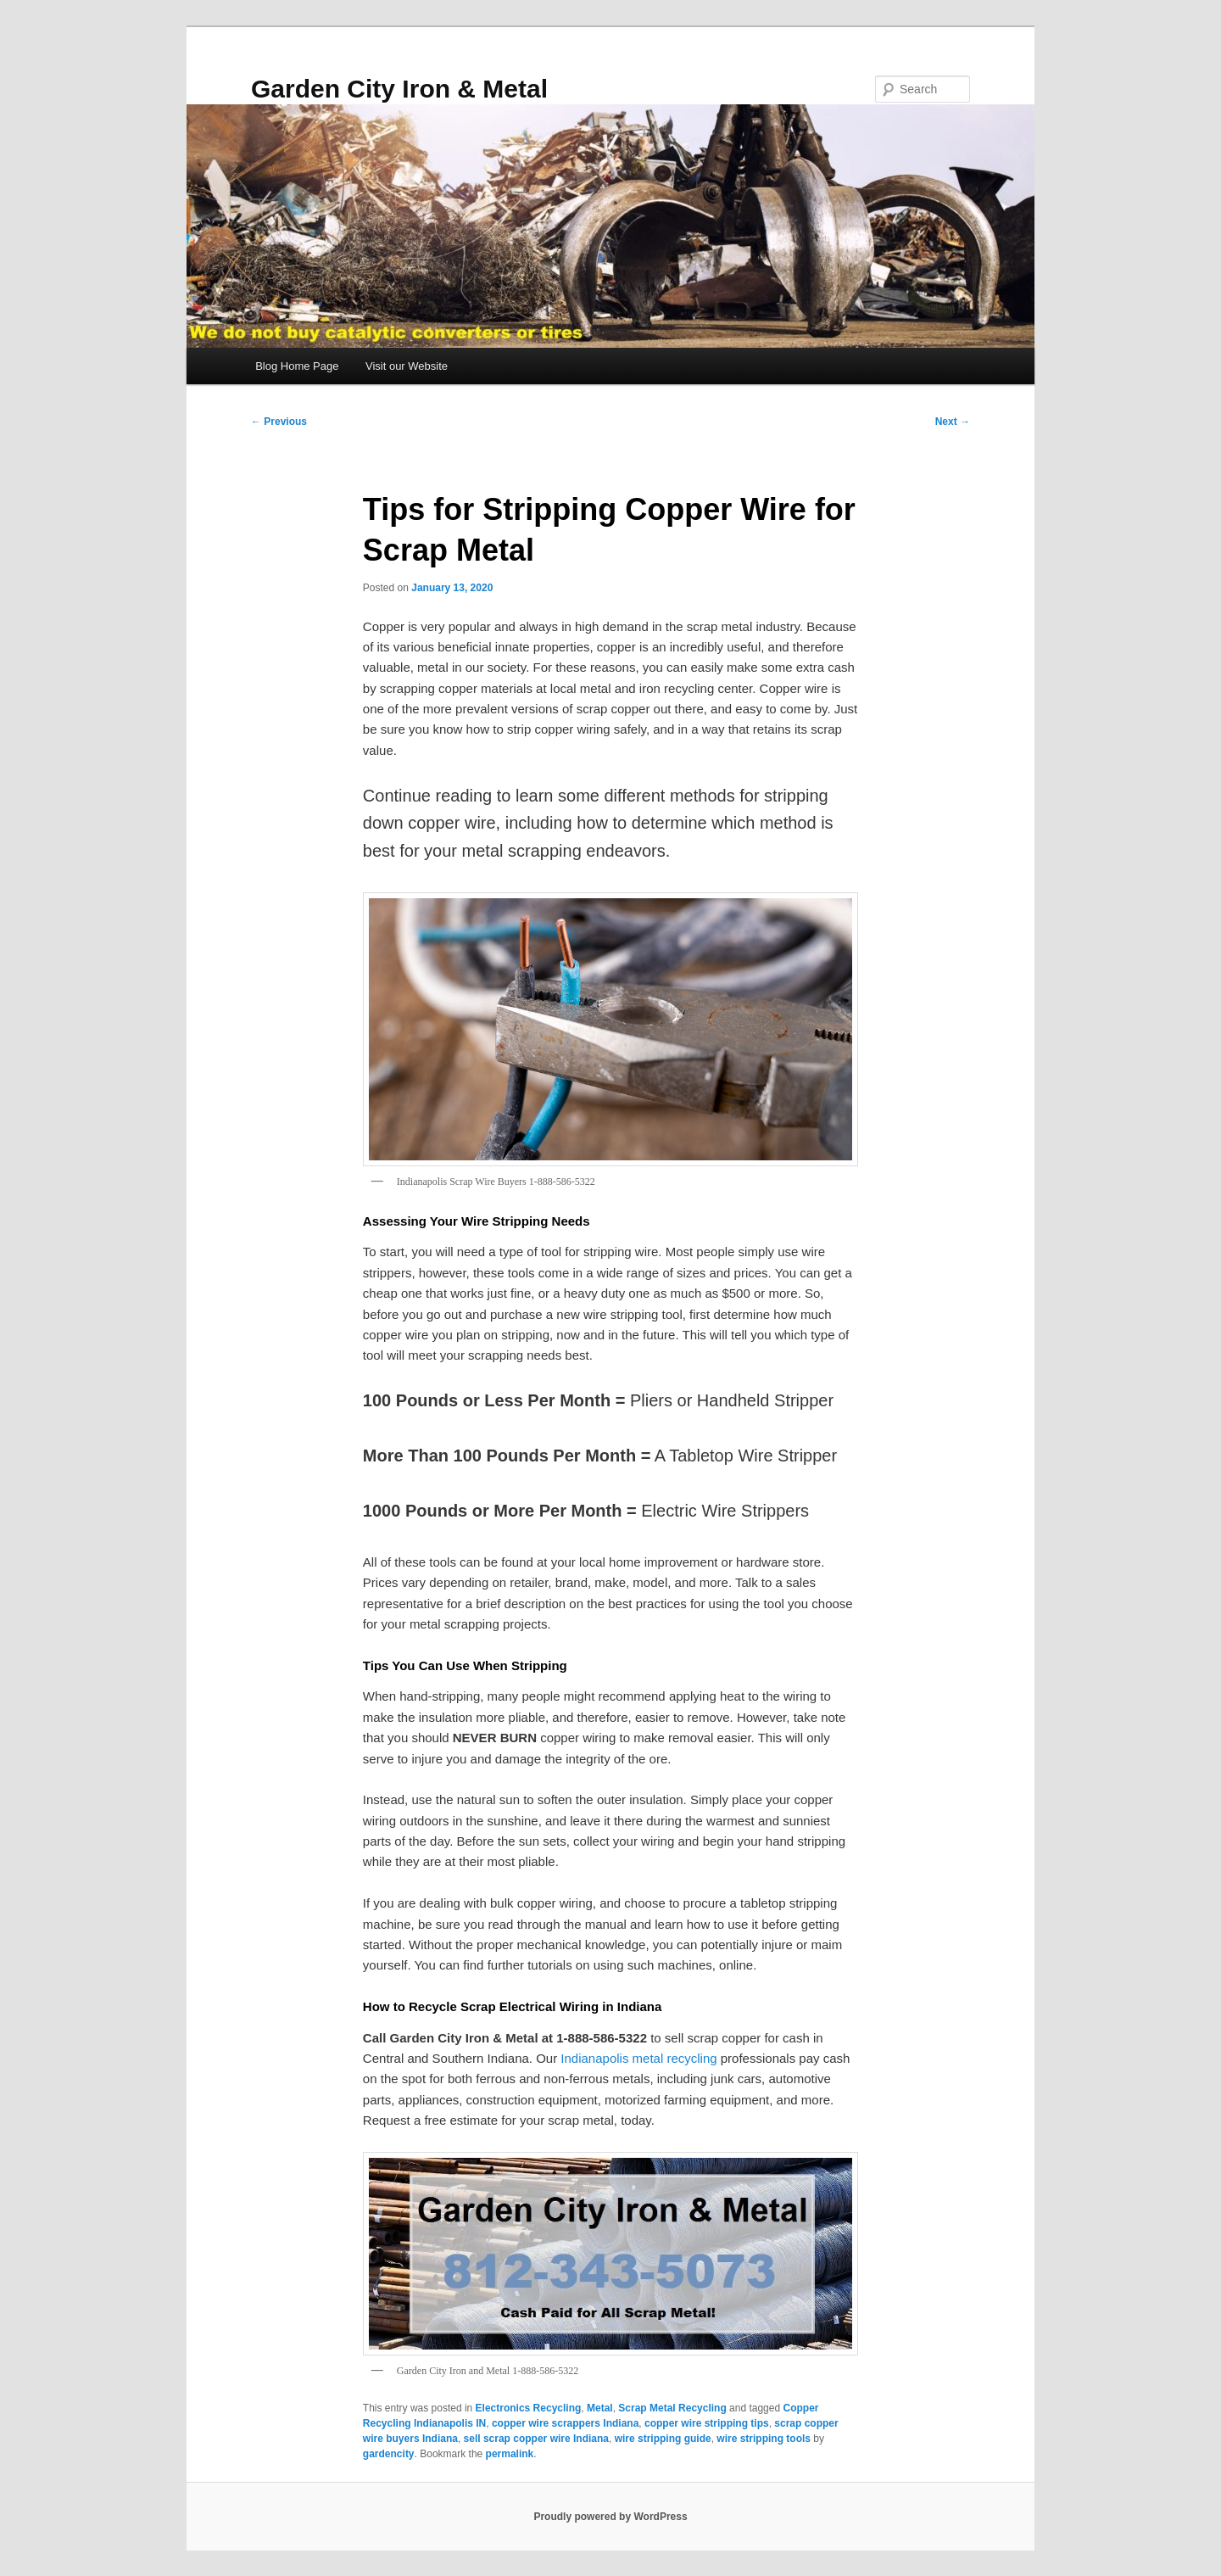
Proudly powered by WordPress (610, 2517)
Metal (600, 2408)
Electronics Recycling (529, 2408)
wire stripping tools (763, 2439)
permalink (510, 2454)
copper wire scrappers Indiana (565, 2423)
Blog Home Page (296, 366)
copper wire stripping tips (706, 2423)
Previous (279, 421)
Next (952, 421)
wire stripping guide (663, 2439)
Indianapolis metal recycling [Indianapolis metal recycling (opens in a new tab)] (638, 2058)
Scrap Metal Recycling (672, 2408)
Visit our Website (406, 366)
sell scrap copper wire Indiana (536, 2439)
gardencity (389, 2454)
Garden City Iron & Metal (399, 89)
